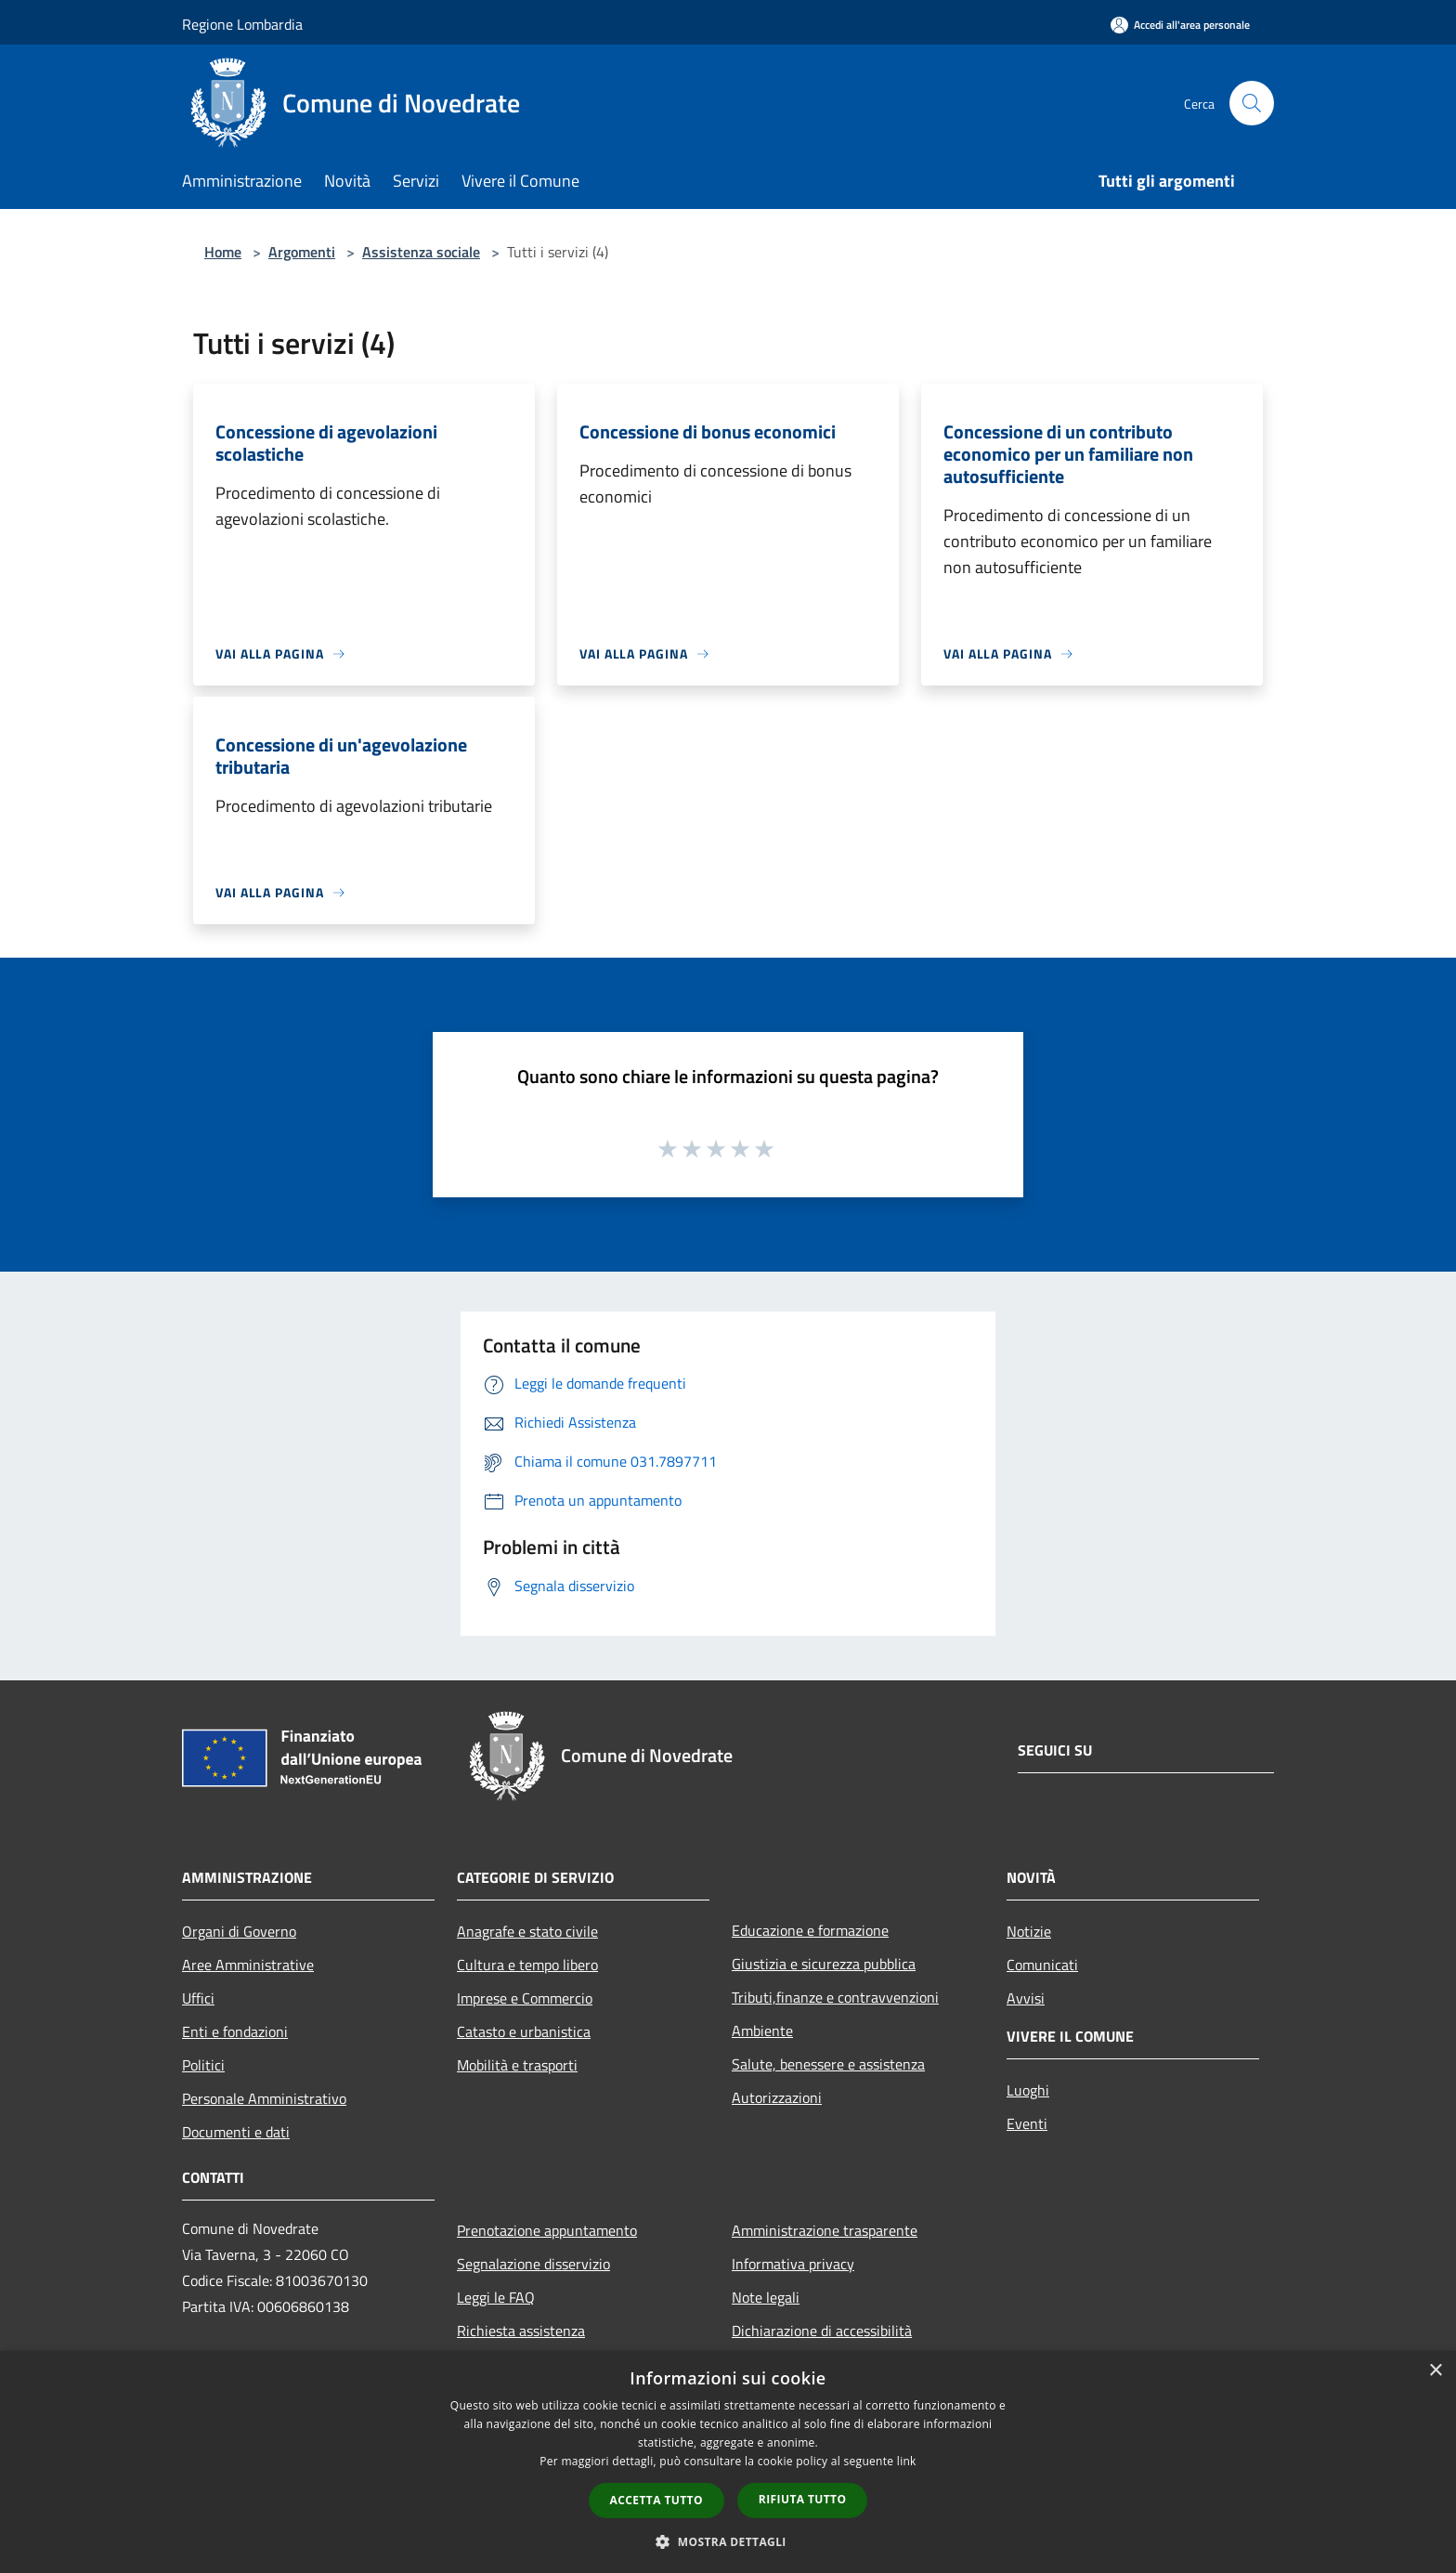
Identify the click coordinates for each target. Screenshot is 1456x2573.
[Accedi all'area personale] (1180, 24)
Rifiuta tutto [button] (803, 2499)
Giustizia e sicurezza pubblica (824, 1964)
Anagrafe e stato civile (527, 1931)
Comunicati (1042, 1964)
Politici (203, 2065)
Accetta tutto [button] (656, 2500)
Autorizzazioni (777, 2097)
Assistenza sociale (421, 252)
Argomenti (301, 252)
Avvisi (1026, 1998)
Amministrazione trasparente (824, 2230)
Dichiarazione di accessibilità (822, 2330)
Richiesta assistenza (521, 2330)
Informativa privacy (793, 2264)
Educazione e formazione (810, 1930)
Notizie (1029, 1931)
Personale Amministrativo (264, 2098)
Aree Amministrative (248, 1964)
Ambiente (762, 2030)
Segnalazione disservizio (533, 2264)
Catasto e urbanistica (524, 2031)
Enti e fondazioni (235, 2031)
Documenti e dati (236, 2132)
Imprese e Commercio (524, 1998)
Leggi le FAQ (496, 2297)
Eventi (1027, 2123)
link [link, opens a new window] (906, 2461)
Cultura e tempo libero (527, 1964)
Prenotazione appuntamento (547, 2230)
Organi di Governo (239, 1931)
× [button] (1435, 2371)
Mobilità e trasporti (517, 2065)
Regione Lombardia (242, 24)
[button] (728, 2541)
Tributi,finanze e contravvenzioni (835, 1997)
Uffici (198, 1998)
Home (222, 252)
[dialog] (728, 2462)
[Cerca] (1251, 103)
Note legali (766, 2297)
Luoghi (1028, 2090)
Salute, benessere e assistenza (828, 2064)
